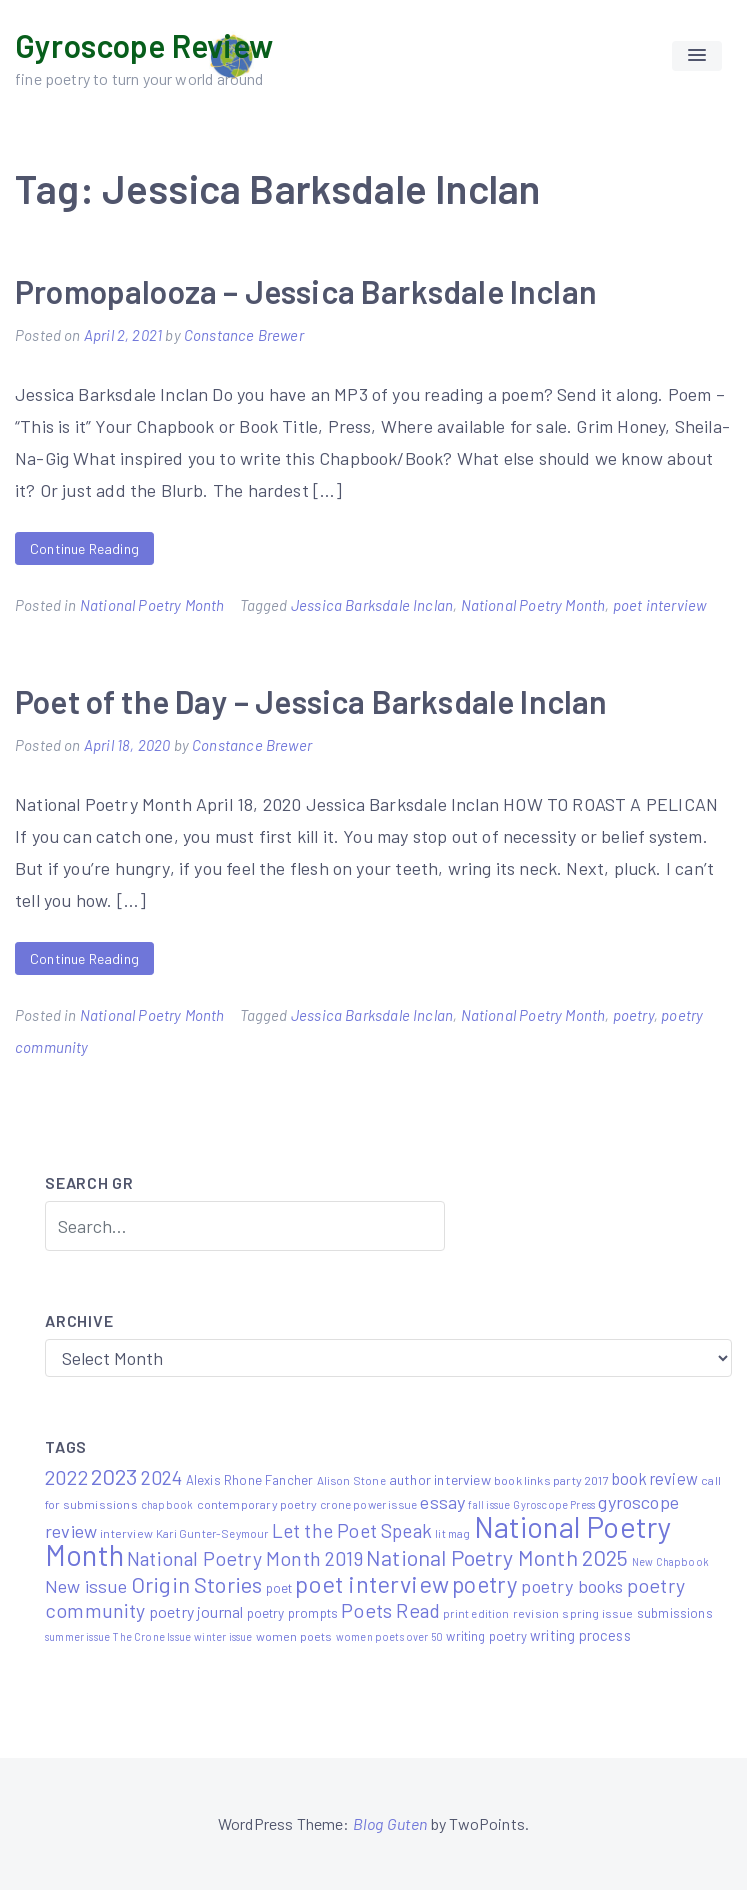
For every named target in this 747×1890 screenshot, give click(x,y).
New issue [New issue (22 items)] (86, 1586)
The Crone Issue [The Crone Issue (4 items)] (152, 1636)
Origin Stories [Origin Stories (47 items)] (197, 1584)
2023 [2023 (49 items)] (114, 1476)
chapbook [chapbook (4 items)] (167, 1504)
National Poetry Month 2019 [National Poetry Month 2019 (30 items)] (245, 1558)
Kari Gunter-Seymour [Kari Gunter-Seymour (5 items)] (212, 1533)
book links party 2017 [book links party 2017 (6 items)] (551, 1480)
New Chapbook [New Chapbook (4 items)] (670, 1561)
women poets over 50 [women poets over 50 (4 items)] (389, 1636)
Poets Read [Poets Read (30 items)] (390, 1610)
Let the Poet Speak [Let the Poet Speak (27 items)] (352, 1530)
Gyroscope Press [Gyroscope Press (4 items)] (554, 1504)
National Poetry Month (152, 605)
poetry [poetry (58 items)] (485, 1584)
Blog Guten (390, 1823)
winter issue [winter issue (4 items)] (223, 1636)
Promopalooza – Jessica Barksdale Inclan (306, 291)
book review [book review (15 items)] (655, 1478)
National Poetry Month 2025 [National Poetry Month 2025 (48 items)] (497, 1557)
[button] (697, 56)
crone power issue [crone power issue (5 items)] (368, 1504)
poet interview (660, 605)
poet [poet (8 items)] (279, 1587)
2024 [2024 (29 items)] (162, 1477)
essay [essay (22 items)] (442, 1502)
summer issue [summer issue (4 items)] (77, 1636)
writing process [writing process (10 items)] (580, 1635)
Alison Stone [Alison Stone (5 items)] (351, 1480)
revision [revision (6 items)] (536, 1613)
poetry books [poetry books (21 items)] (572, 1586)
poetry (633, 1015)
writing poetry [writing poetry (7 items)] (486, 1636)
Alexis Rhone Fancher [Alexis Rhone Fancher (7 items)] (250, 1480)
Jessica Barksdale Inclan (372, 605)
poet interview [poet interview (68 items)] (372, 1583)
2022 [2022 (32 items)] (66, 1477)
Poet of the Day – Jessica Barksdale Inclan (311, 701)
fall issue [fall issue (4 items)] (489, 1504)
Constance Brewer (244, 335)
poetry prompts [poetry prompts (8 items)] (293, 1612)
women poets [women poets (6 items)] (294, 1636)
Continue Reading (84, 548)
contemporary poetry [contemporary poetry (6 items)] (257, 1504)
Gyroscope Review (144, 45)
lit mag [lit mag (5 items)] (452, 1533)
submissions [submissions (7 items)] (675, 1613)
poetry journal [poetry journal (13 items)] (196, 1611)
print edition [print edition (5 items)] (476, 1613)
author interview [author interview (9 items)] (440, 1479)
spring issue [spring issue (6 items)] (597, 1613)
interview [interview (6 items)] (126, 1533)
